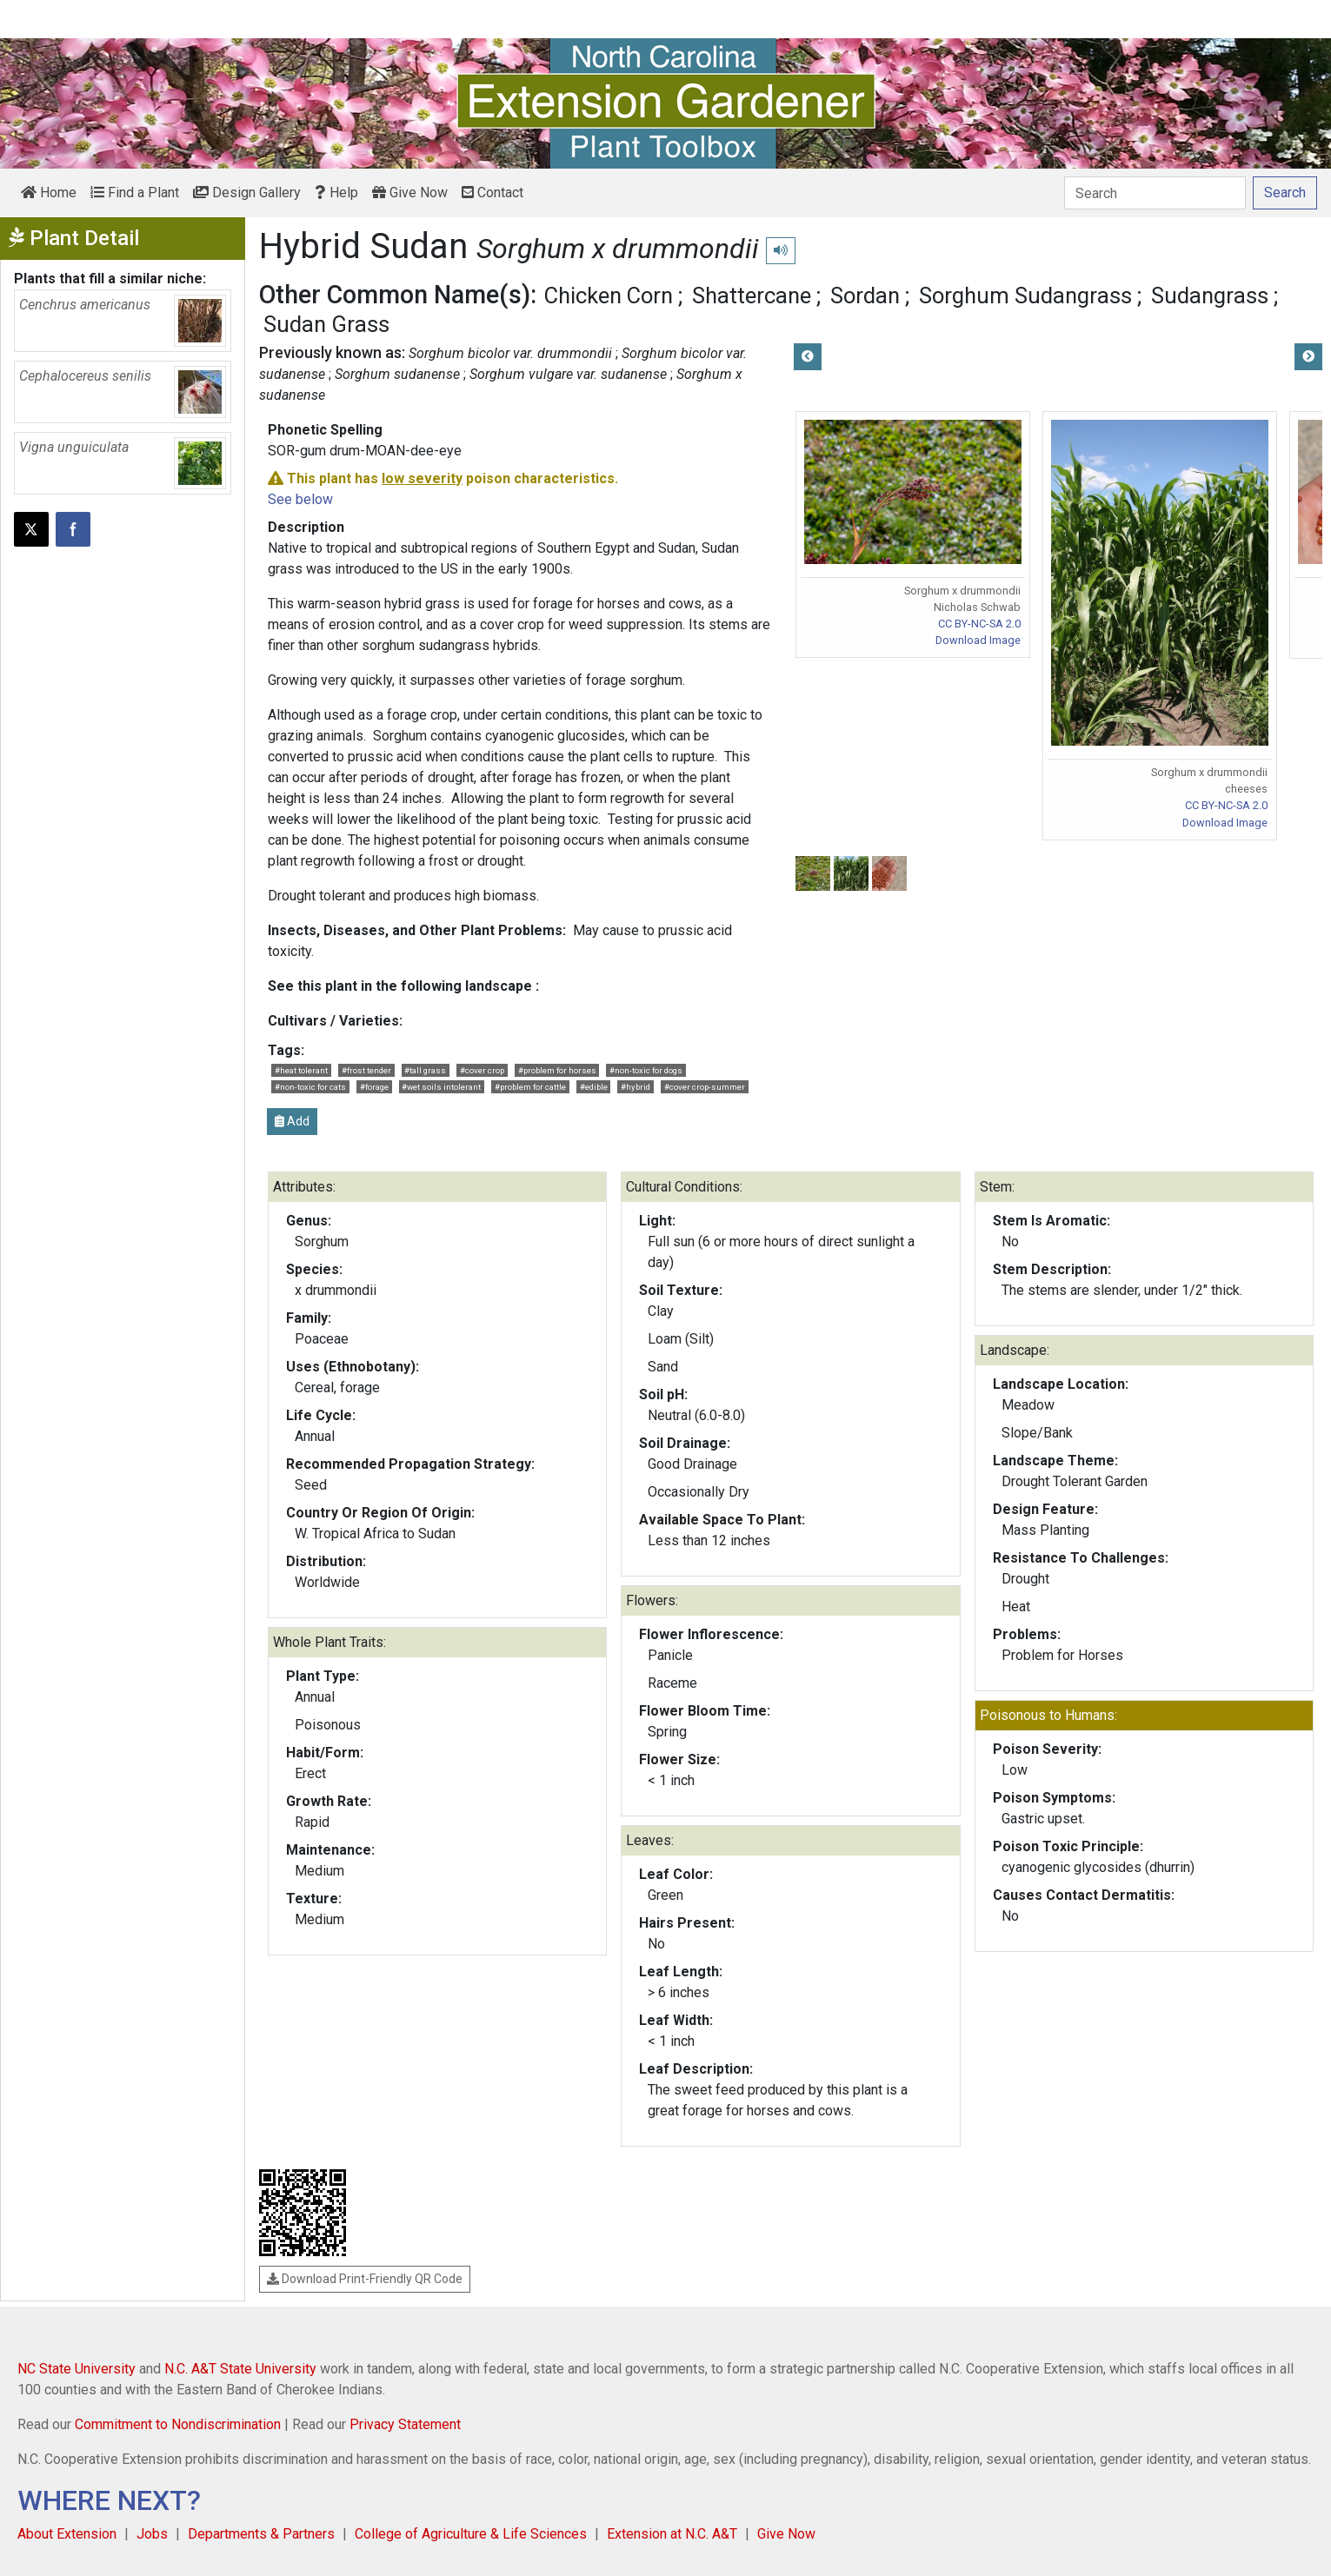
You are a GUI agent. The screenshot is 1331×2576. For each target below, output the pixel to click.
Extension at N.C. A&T (672, 2534)
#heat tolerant (301, 1070)
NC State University (76, 2368)
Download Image (978, 640)
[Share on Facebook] (73, 529)
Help (336, 192)
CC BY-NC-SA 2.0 (979, 623)
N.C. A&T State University (240, 2368)
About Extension (66, 2534)
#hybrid (635, 1087)
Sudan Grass (326, 324)
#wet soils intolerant (441, 1087)
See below (300, 499)
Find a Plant (134, 192)
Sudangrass (1209, 295)
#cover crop (482, 1070)
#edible (594, 1087)
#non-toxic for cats (310, 1087)
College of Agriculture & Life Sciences (471, 2534)
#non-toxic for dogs (645, 1070)
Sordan (865, 295)
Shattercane (751, 295)
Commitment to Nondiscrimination (178, 2424)
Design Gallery (247, 192)
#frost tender (366, 1070)
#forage (374, 1087)
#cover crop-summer (704, 1087)
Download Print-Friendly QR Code (365, 2279)
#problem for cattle (530, 1087)
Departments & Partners (261, 2534)
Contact (492, 192)
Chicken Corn (608, 295)
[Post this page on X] (31, 529)
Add (292, 1121)
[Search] (1155, 192)
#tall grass (425, 1070)
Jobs (152, 2534)
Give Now (410, 192)
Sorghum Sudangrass (1025, 295)
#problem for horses (557, 1070)
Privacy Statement (405, 2424)
